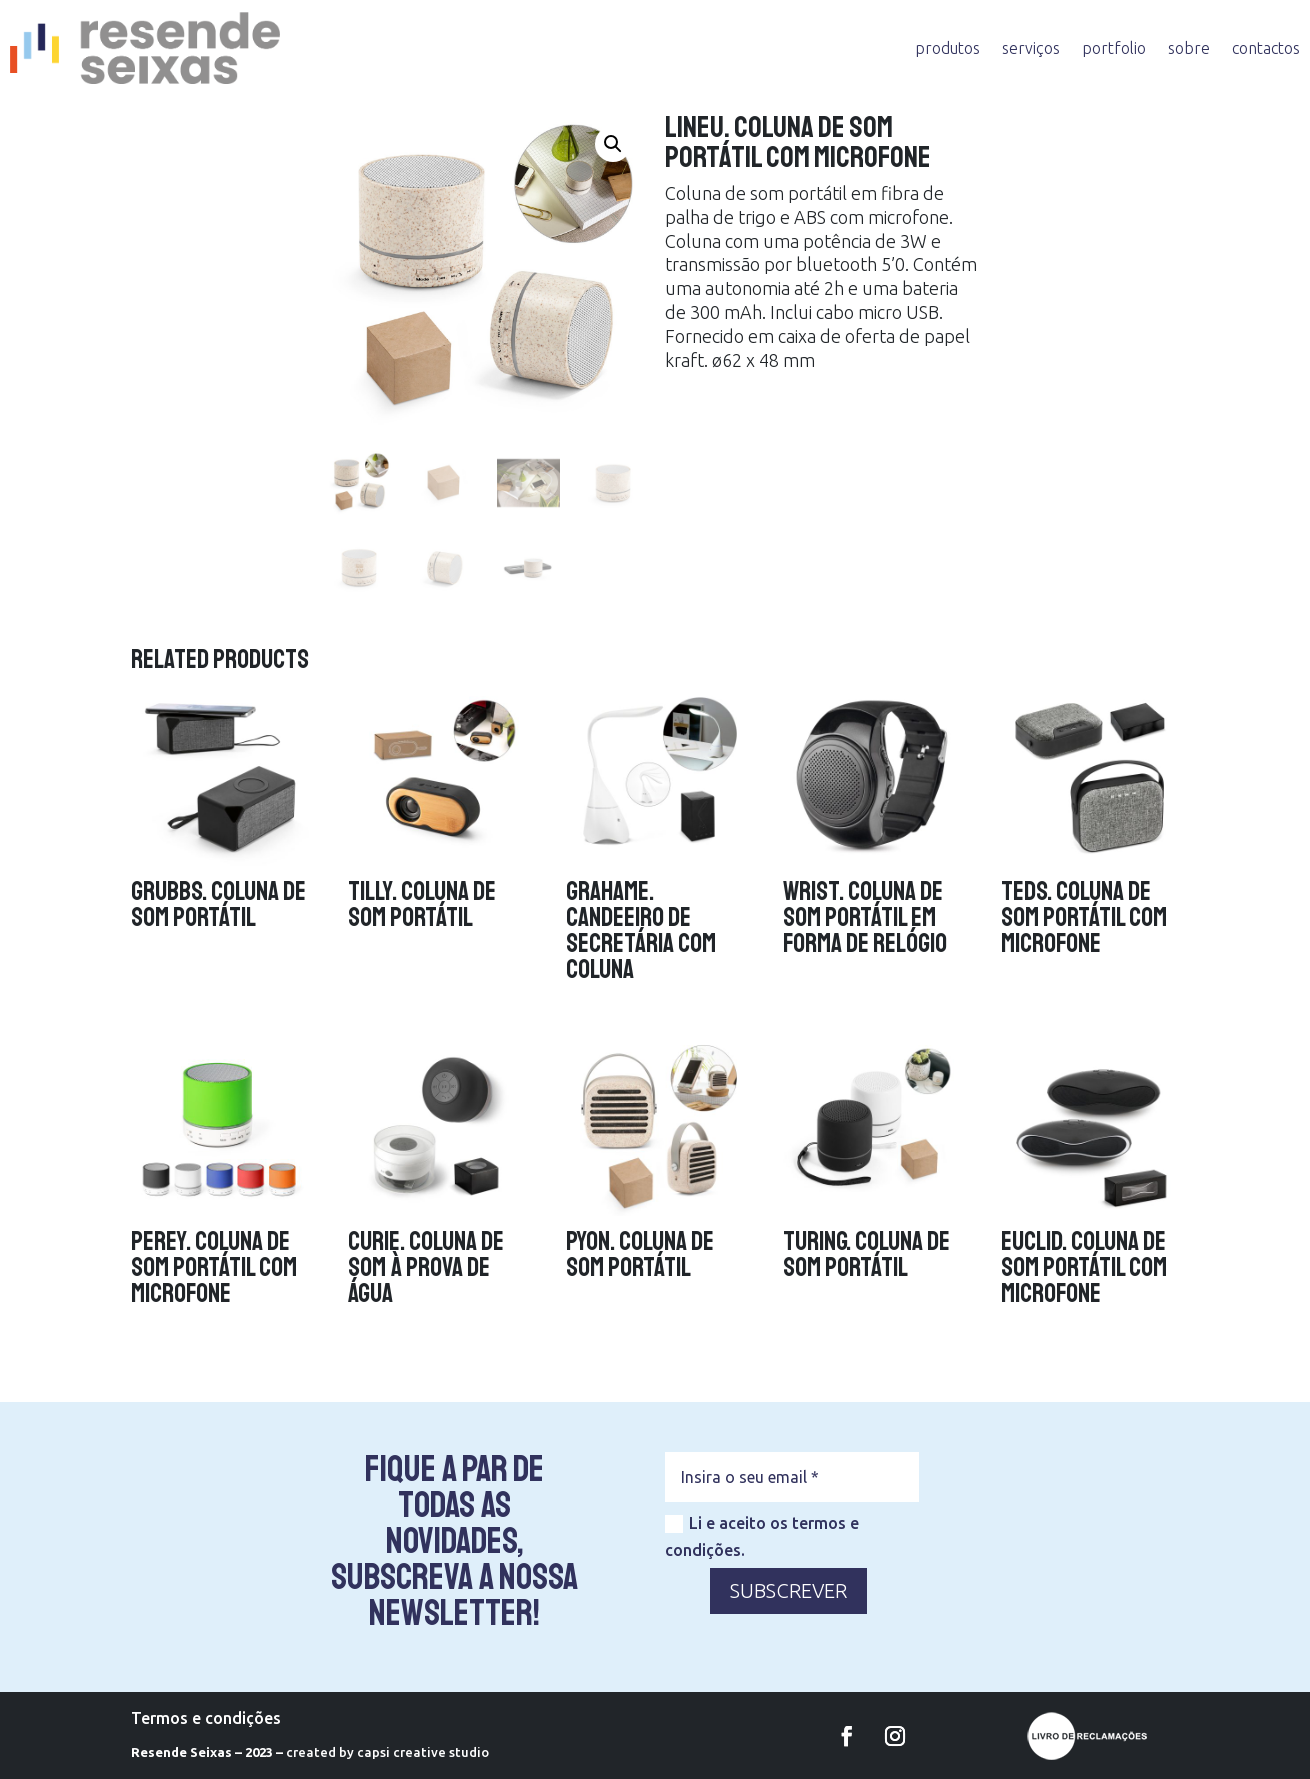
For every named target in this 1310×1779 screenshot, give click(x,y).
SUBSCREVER (788, 1590)
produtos (947, 48)
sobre (1189, 48)
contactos (1266, 48)
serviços (1031, 48)
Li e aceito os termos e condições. (762, 1536)
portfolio (1114, 48)
